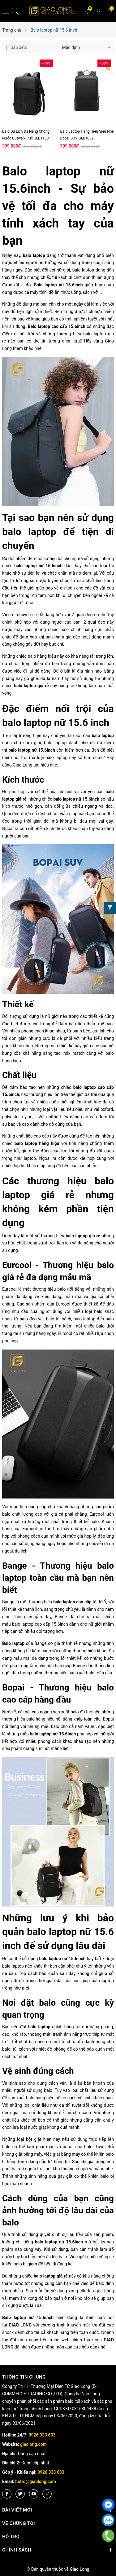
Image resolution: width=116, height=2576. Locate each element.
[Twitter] (20, 2494)
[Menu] (5, 10)
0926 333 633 (42, 2434)
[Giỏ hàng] (109, 10)
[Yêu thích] (87, 10)
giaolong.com (33, 2444)
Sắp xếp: (16, 47)
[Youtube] (33, 2494)
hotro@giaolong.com (35, 2481)
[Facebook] (6, 2494)
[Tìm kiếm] (15, 11)
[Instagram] (47, 2494)
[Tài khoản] (98, 10)
